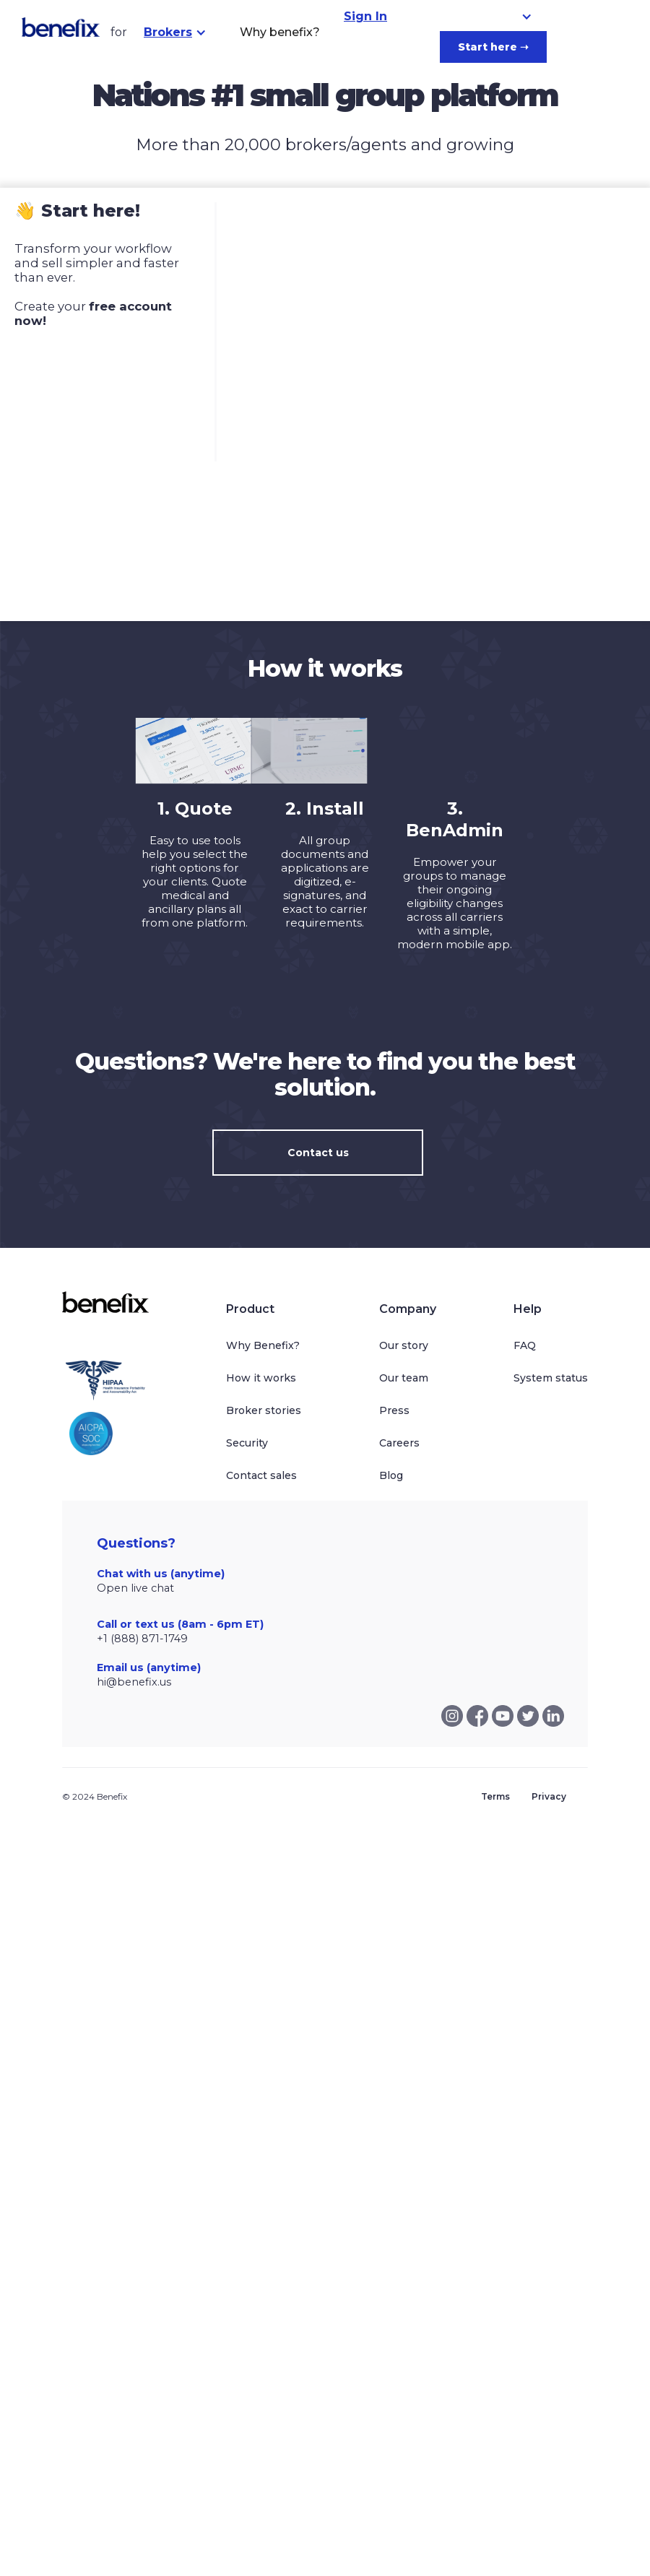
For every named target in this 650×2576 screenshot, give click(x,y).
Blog (391, 1475)
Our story (403, 1345)
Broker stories (263, 1410)
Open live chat (135, 1588)
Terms (495, 1796)
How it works (261, 1377)
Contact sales (261, 1475)
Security (247, 1442)
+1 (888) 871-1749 (142, 1638)
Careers (399, 1442)
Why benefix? (280, 32)
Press (394, 1410)
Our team (403, 1377)
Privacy (549, 1796)
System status (551, 1377)
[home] (61, 27)
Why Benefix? (263, 1345)
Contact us (318, 1152)
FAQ (525, 1345)
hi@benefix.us (134, 1681)
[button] (175, 32)
